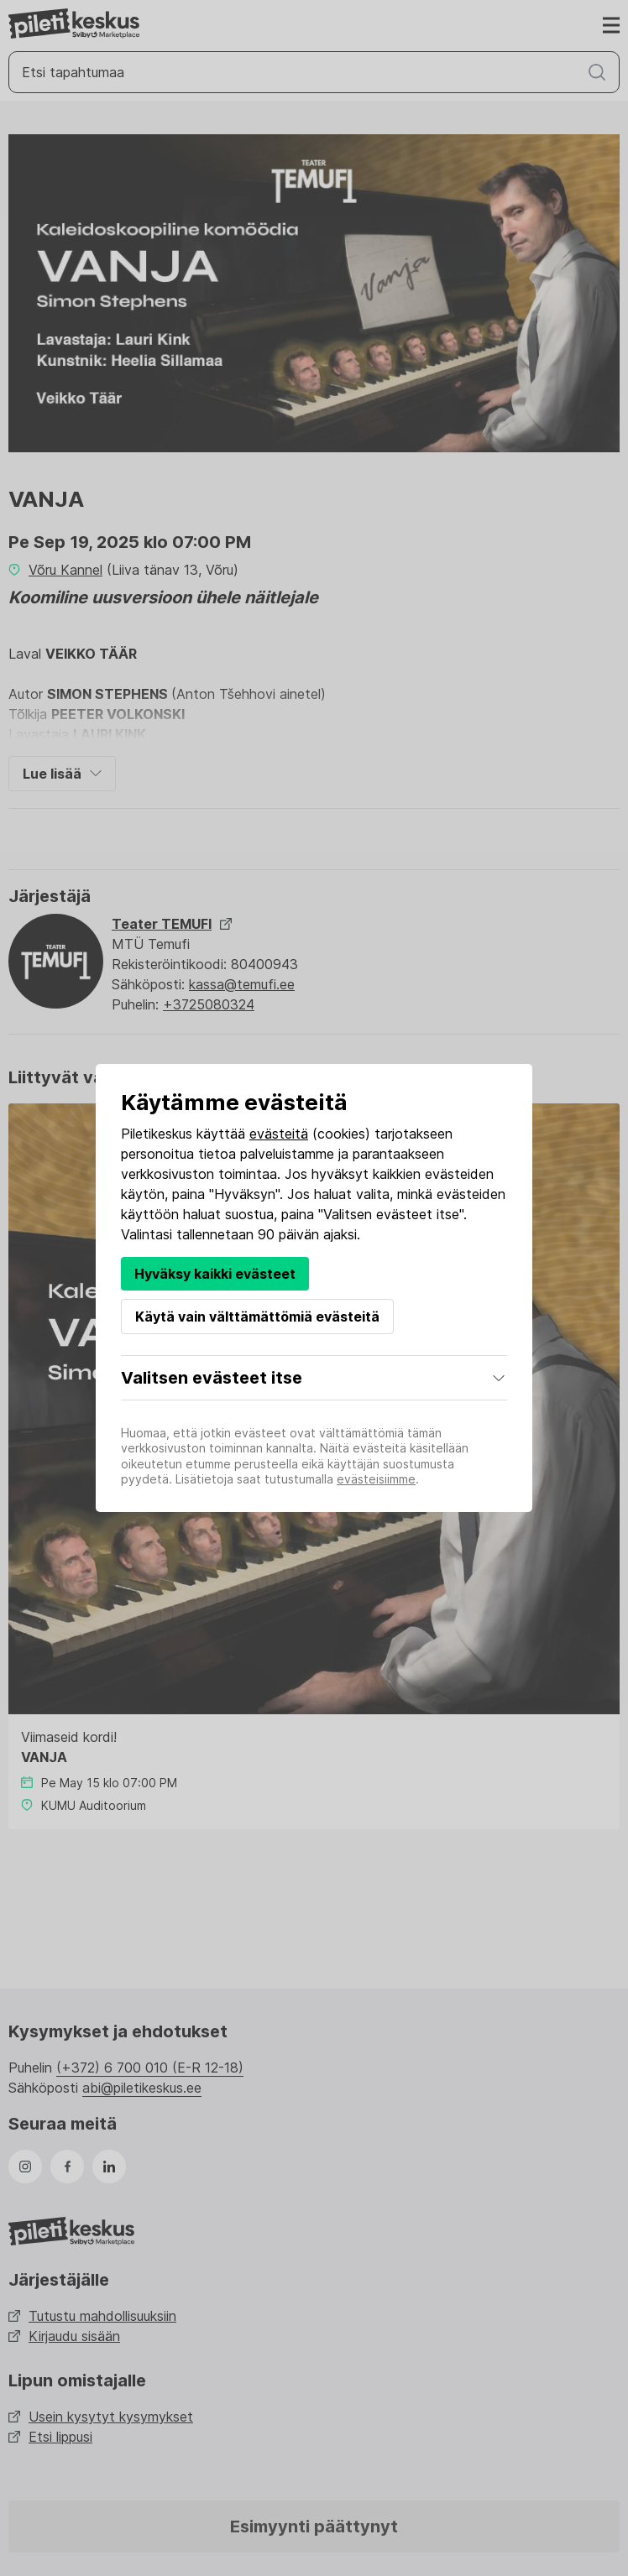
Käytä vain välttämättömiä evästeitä (257, 1316)
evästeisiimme (376, 1479)
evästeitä (278, 1133)
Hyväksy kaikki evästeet (215, 1273)
